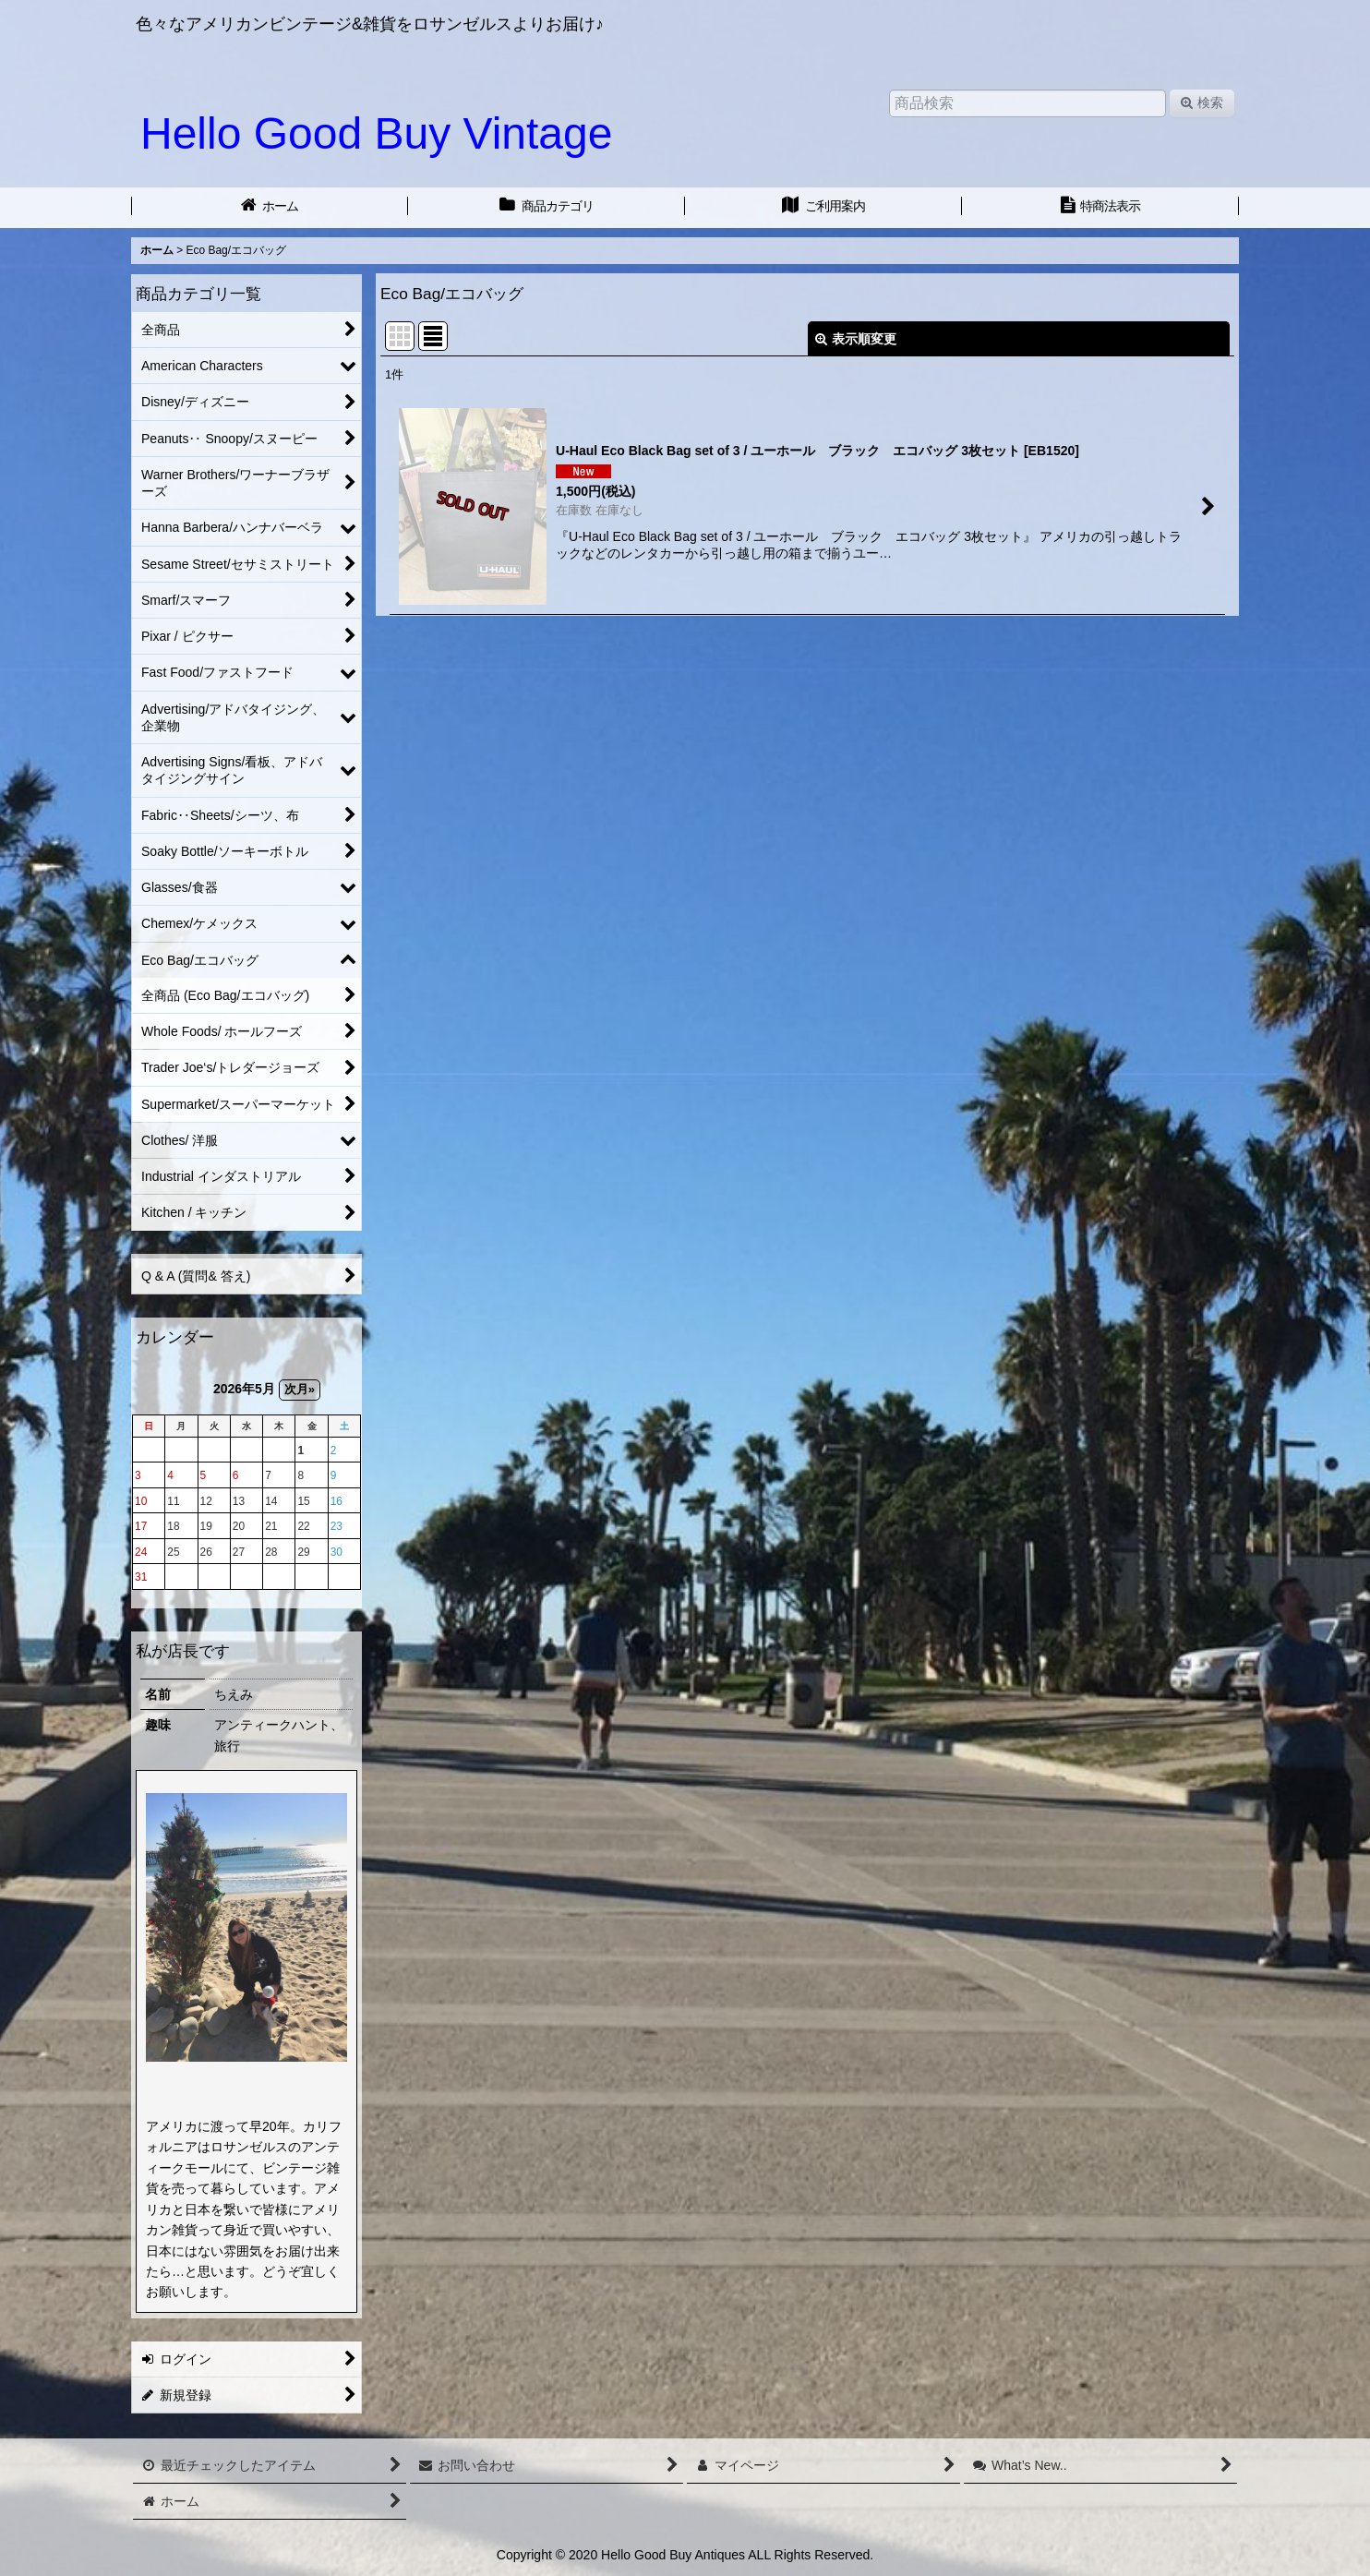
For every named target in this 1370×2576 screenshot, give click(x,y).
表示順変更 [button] (855, 338)
